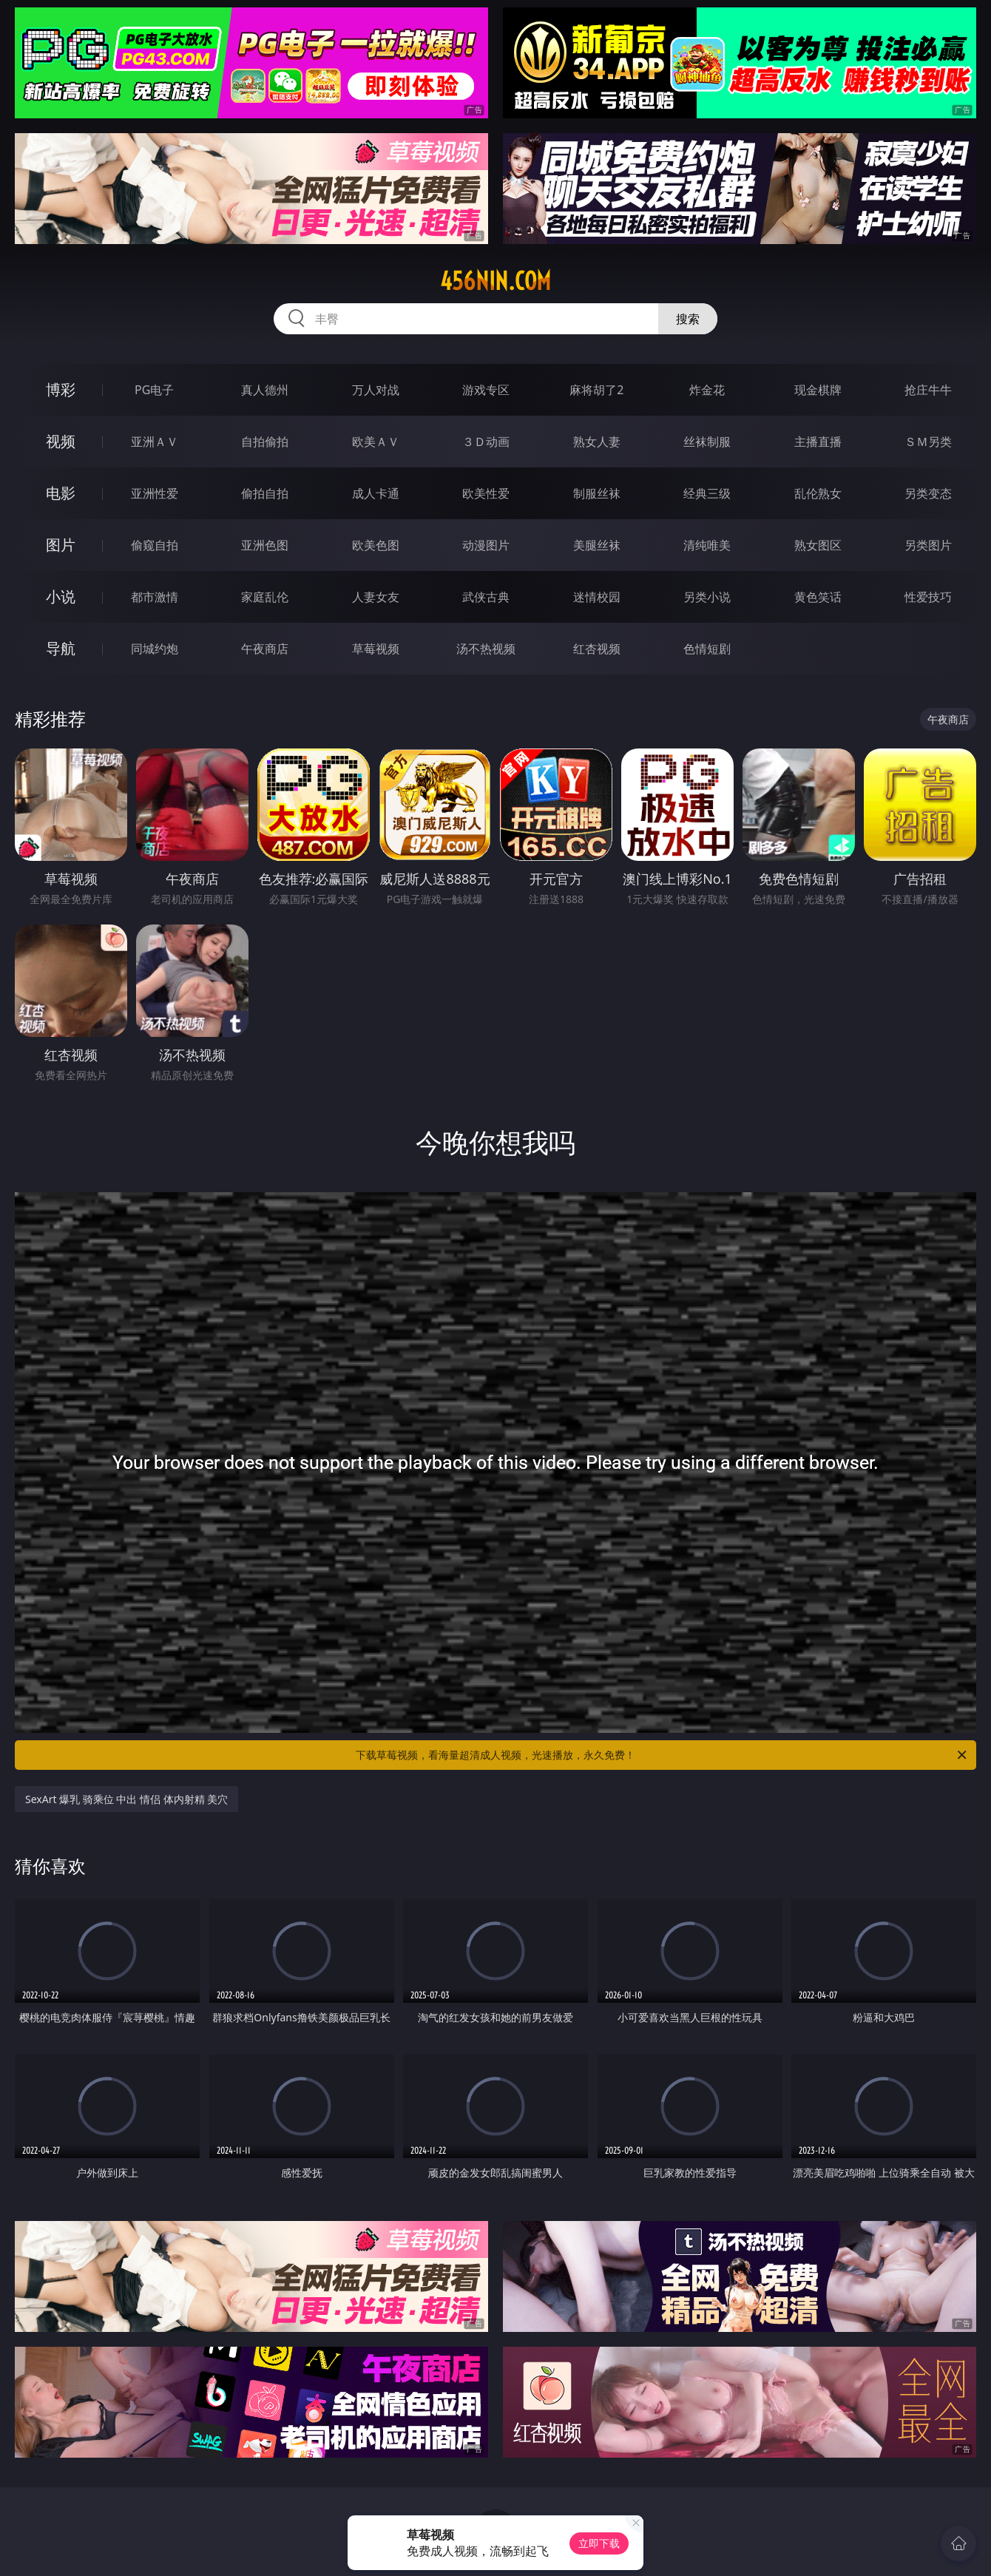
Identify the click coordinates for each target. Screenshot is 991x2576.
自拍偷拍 (264, 441)
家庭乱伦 (264, 597)
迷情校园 (596, 597)
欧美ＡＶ (375, 441)
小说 (60, 596)
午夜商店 (264, 648)
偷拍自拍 (264, 493)
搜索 (688, 319)
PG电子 (154, 390)
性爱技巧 (928, 597)
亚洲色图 (264, 545)
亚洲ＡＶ (154, 441)
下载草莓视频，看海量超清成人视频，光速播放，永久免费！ (662, 1755)
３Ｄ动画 (486, 441)
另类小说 (707, 597)
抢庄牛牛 (928, 390)
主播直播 (818, 441)
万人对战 (375, 390)
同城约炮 (154, 648)
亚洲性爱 (154, 493)
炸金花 (707, 390)
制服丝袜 (596, 493)
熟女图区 (818, 545)
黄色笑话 (818, 597)
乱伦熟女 (818, 493)
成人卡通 (375, 493)
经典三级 (707, 493)
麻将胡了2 (596, 390)
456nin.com (495, 281)
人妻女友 (375, 597)
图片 (60, 545)
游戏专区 (486, 390)
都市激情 (154, 597)
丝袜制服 (707, 441)
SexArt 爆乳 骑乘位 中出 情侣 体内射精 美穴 (126, 1799)
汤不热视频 (485, 648)
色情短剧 (707, 648)
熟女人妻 (596, 441)
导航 (60, 648)
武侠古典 (486, 597)
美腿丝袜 (596, 545)
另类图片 (928, 545)
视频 (60, 441)
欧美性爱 (486, 493)
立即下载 (599, 2543)
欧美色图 (375, 545)
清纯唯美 (707, 545)
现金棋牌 (818, 390)
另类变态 (928, 493)
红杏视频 (596, 648)
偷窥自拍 (154, 545)
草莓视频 (375, 648)
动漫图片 (486, 545)
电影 (60, 493)
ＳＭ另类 (928, 441)
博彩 (60, 389)
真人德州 (264, 390)
